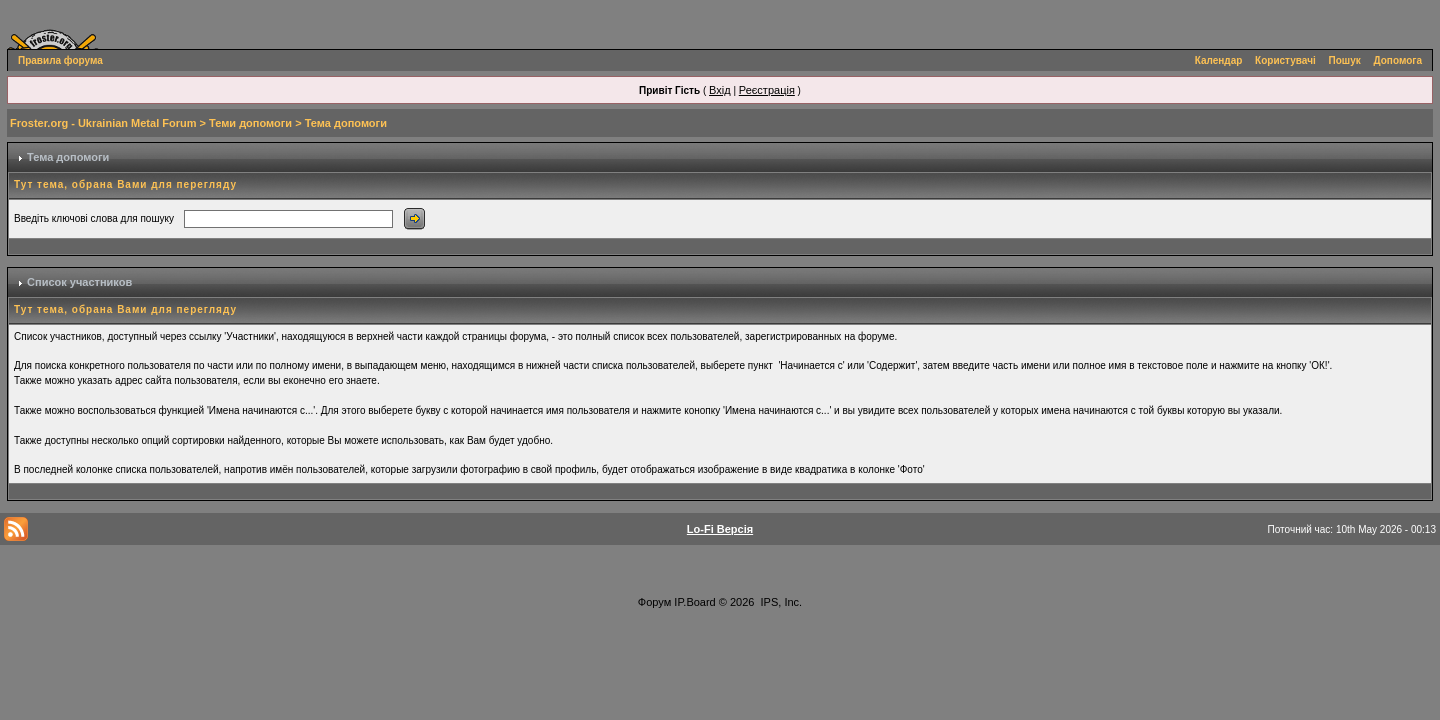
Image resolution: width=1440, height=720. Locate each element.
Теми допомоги (250, 123)
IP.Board (694, 602)
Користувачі (1285, 60)
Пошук (1345, 60)
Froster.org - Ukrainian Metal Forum (103, 123)
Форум (654, 602)
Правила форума (60, 60)
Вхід (720, 90)
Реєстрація (767, 90)
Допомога (1398, 60)
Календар (1219, 60)
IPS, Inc (780, 602)
